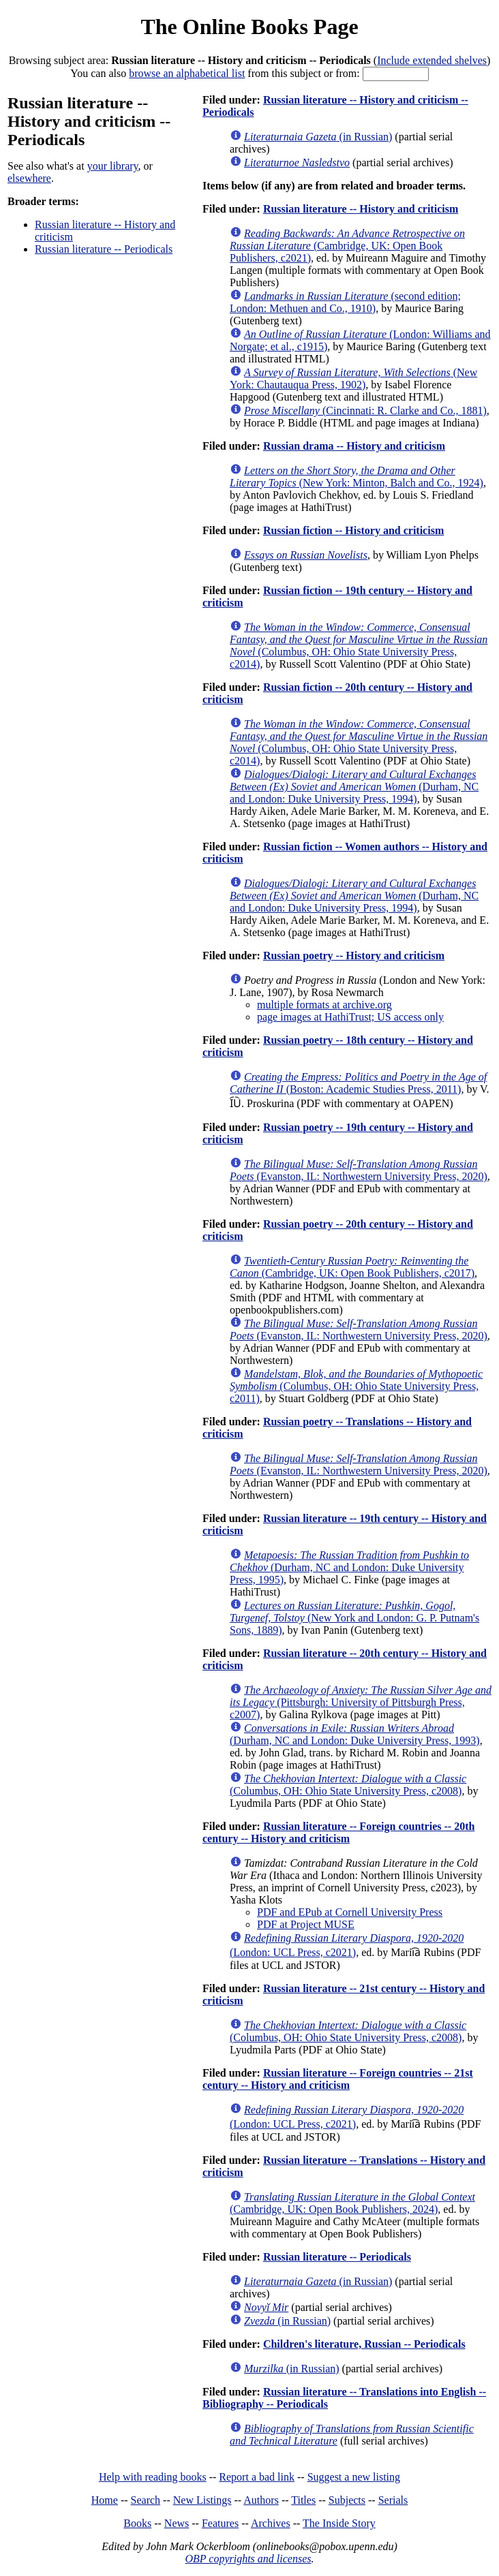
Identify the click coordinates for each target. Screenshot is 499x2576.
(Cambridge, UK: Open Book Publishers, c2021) (347, 246)
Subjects (347, 2500)
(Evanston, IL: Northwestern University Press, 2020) (358, 1170)
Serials (393, 2500)
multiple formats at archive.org (324, 1004)
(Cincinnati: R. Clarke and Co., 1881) (365, 410)
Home (104, 2500)
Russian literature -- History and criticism (360, 209)
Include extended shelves (432, 60)
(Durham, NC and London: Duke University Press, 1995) (349, 1567)
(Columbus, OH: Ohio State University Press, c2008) (348, 1785)
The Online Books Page (249, 26)
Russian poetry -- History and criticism (353, 955)
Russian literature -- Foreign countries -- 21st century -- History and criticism (337, 2079)
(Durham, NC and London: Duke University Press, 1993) (355, 1734)
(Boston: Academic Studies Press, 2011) (358, 1083)
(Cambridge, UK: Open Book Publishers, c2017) (352, 1267)
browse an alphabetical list (187, 73)
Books (137, 2523)
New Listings (202, 2500)
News (176, 2523)
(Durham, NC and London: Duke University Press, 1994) (354, 787)
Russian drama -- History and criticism (354, 446)
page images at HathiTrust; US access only (350, 1017)
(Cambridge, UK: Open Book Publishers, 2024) (352, 2203)
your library (112, 166)
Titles (303, 2500)
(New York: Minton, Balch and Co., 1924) (356, 476)
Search (146, 2500)
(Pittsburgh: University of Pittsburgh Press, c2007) (361, 1702)
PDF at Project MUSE (305, 1924)
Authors (261, 2500)
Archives (270, 2523)
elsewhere (29, 178)
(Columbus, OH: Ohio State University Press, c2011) (356, 1386)
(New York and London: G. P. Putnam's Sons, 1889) (354, 1618)
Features (220, 2523)
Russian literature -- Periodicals (103, 249)
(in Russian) (318, 136)
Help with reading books (153, 2477)
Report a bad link (256, 2477)
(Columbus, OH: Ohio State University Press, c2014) (358, 645)
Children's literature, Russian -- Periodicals (364, 2344)
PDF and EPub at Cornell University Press (349, 1912)
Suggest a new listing (353, 2477)
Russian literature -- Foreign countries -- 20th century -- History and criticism (338, 1832)
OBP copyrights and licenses (248, 2558)
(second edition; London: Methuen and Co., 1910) (345, 302)
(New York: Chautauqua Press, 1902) (353, 378)
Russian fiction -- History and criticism (353, 530)
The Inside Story (339, 2523)
